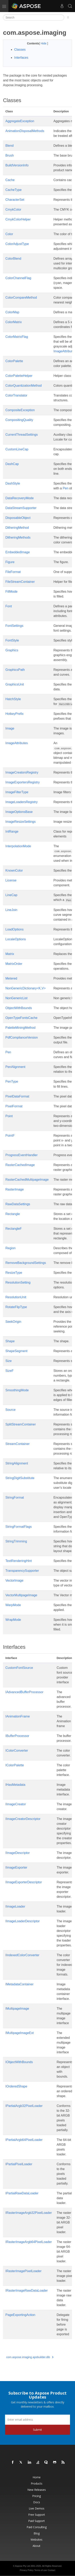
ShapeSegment (16, 1351)
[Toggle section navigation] (68, 17)
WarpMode (13, 1605)
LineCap (11, 895)
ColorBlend (13, 258)
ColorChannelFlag (18, 278)
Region (10, 1248)
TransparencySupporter (22, 1570)
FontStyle (12, 640)
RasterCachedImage (20, 1165)
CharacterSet (14, 199)
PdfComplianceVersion (21, 1037)
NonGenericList (16, 998)
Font (8, 606)
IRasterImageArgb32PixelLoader (28, 2212)
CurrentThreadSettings (21, 434)
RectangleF (13, 1228)
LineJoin (11, 910)
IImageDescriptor (17, 1853)
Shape (10, 1341)
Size (8, 1361)
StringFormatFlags (18, 1526)
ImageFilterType (16, 792)
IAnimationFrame (17, 1716)
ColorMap (12, 312)
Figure (9, 562)
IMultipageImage (17, 2008)
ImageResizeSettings (20, 821)
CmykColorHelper (18, 219)
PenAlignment (15, 1067)
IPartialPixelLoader (18, 2164)
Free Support (36, 2515)
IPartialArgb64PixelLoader (24, 2140)
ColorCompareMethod (21, 297)
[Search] (33, 17)
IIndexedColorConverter (22, 1955)
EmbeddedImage (17, 552)
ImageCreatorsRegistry (21, 772)
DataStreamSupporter (21, 508)
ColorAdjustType (17, 244)
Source (10, 1409)
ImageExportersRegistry (22, 782)
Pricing (36, 2496)
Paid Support (36, 2521)
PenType (11, 1081)
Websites (36, 2539)
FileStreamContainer (20, 581)
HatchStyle (13, 699)
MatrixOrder (13, 963)
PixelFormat (13, 1106)
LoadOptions (14, 929)
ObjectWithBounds (18, 1008)
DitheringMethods (17, 537)
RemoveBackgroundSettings (25, 1262)
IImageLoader (15, 1906)
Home (37, 2477)
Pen (65, 488)
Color (9, 234)
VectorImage (14, 1580)
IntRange (11, 831)
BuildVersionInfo (17, 165)
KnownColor (14, 870)
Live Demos (36, 2508)
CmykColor (13, 209)
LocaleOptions (15, 939)
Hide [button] (44, 43)
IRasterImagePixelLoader (23, 2271)
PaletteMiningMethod (20, 1027)
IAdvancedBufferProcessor (24, 1692)
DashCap (12, 464)
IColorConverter (16, 1750)
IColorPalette (14, 1765)
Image (9, 728)
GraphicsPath (15, 669)
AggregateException (19, 121)
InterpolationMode (18, 846)
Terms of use (40, 2570)
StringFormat (14, 1497)
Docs (36, 2502)
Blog (37, 2533)
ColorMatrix (13, 322)
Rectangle (12, 1214)
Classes (20, 49)
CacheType (13, 190)
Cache (10, 180)
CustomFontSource (19, 1667)
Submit (37, 2430)
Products (36, 2483)
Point (9, 1116)
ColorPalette (14, 361)
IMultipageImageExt (19, 2033)
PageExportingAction (20, 2315)
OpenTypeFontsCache (21, 1018)
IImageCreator (15, 1804)
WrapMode (13, 1619)
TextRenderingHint (18, 1561)
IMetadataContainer (19, 1984)
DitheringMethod (17, 527)
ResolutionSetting (17, 1282)
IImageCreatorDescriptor (22, 1819)
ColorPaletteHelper (18, 375)
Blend (9, 145)
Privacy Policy (26, 2570)
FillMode (11, 591)
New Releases (36, 2490)
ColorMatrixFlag (16, 336)
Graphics (11, 650)
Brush (9, 155)
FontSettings (14, 625)
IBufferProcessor (17, 1736)
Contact (51, 2570)
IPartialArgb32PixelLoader (24, 2106)
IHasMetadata (15, 1784)
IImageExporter (16, 1867)
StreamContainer (17, 1444)
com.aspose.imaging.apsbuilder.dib (29, 2357)
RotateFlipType (16, 1307)
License (10, 880)
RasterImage (14, 1189)
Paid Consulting (37, 2527)
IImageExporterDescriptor (23, 1882)
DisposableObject (17, 518)
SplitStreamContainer (20, 1424)
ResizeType (13, 1272)
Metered (11, 978)
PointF (10, 1135)
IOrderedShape (16, 2086)
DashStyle (12, 483)
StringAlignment (16, 1463)
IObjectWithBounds (19, 2062)
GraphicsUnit (14, 684)
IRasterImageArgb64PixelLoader (28, 2242)
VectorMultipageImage (21, 1595)
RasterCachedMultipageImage (27, 1179)
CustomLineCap (16, 449)
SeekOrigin (13, 1321)
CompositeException (20, 410)
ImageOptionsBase (19, 812)
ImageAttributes (16, 743)
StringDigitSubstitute (19, 1478)
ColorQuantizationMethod (23, 385)
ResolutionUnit (15, 1297)
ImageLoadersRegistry (21, 802)
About (36, 2546)
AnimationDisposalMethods (24, 131)
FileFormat (13, 572)
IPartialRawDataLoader (21, 2193)
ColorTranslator (16, 395)
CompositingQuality (19, 420)
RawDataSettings (17, 1204)
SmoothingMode (17, 1390)
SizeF (9, 1370)
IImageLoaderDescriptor (22, 1921)
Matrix (9, 954)
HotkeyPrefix (14, 713)
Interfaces (21, 57)
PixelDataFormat (17, 1096)
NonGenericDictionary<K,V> (25, 988)
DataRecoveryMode (19, 498)
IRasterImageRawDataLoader (26, 2290)
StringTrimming (16, 1541)
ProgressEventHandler (21, 1155)
